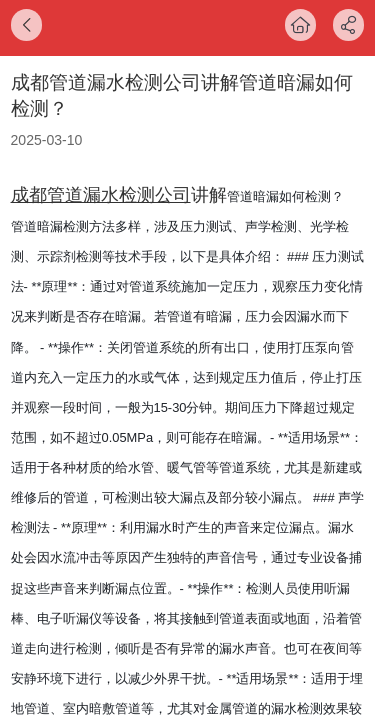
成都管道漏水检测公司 (101, 195)
